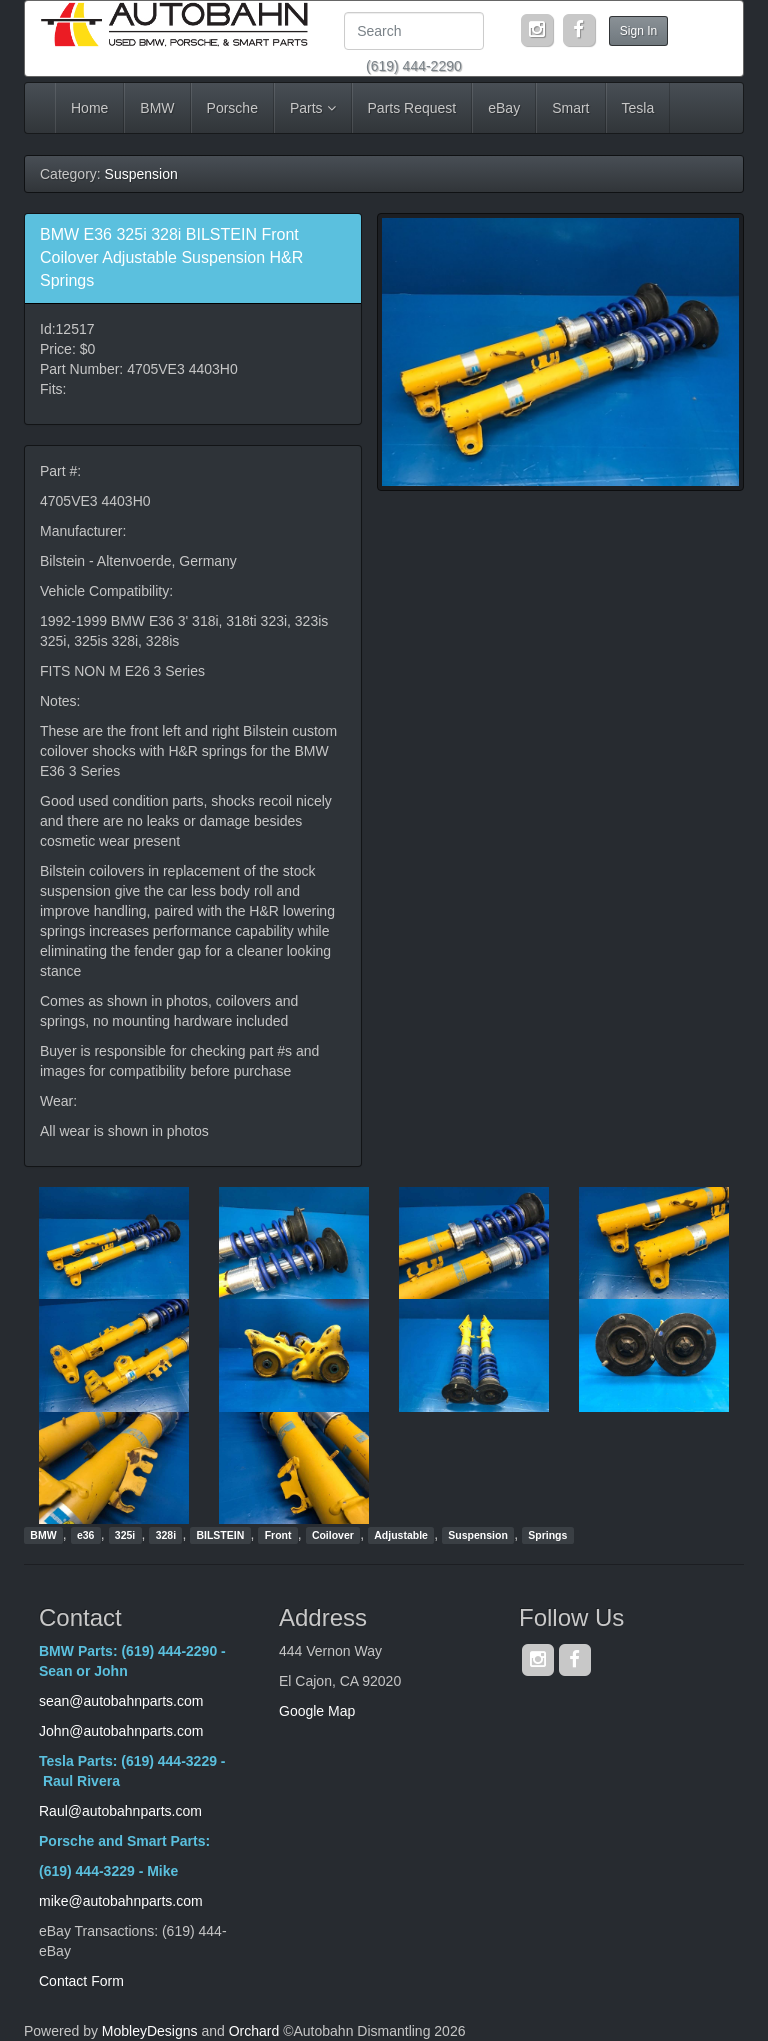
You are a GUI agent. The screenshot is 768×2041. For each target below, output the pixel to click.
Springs (547, 1535)
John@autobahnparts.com (121, 1731)
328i (166, 1535)
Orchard (254, 2031)
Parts (313, 108)
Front (278, 1535)
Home (89, 108)
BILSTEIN (220, 1535)
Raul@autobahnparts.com (120, 1811)
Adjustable (401, 1535)
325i (125, 1535)
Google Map (317, 1711)
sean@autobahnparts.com (123, 1701)
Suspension (141, 174)
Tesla (638, 108)
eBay (504, 108)
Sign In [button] (638, 31)
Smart (570, 108)
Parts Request (412, 108)
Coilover (333, 1535)
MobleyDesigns (150, 2031)
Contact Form (81, 1981)
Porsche (232, 108)
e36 (86, 1535)
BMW (157, 108)
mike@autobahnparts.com (121, 1901)
